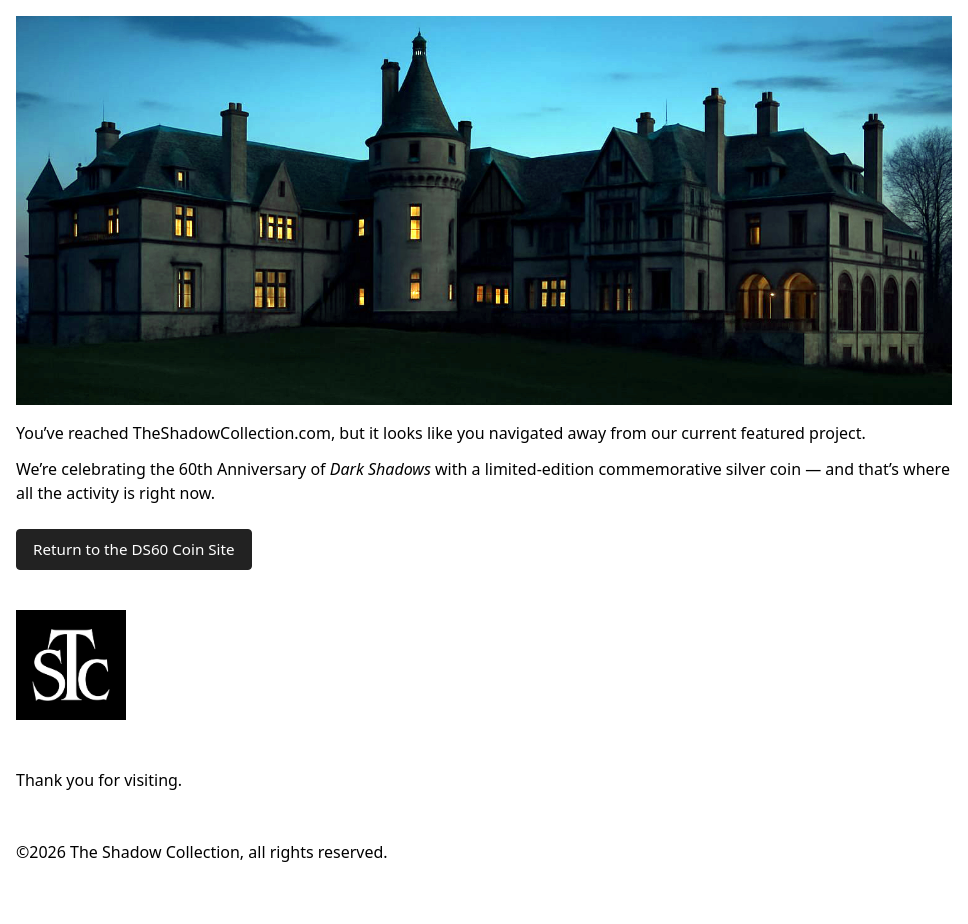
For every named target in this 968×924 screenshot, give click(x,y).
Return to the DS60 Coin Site (134, 549)
